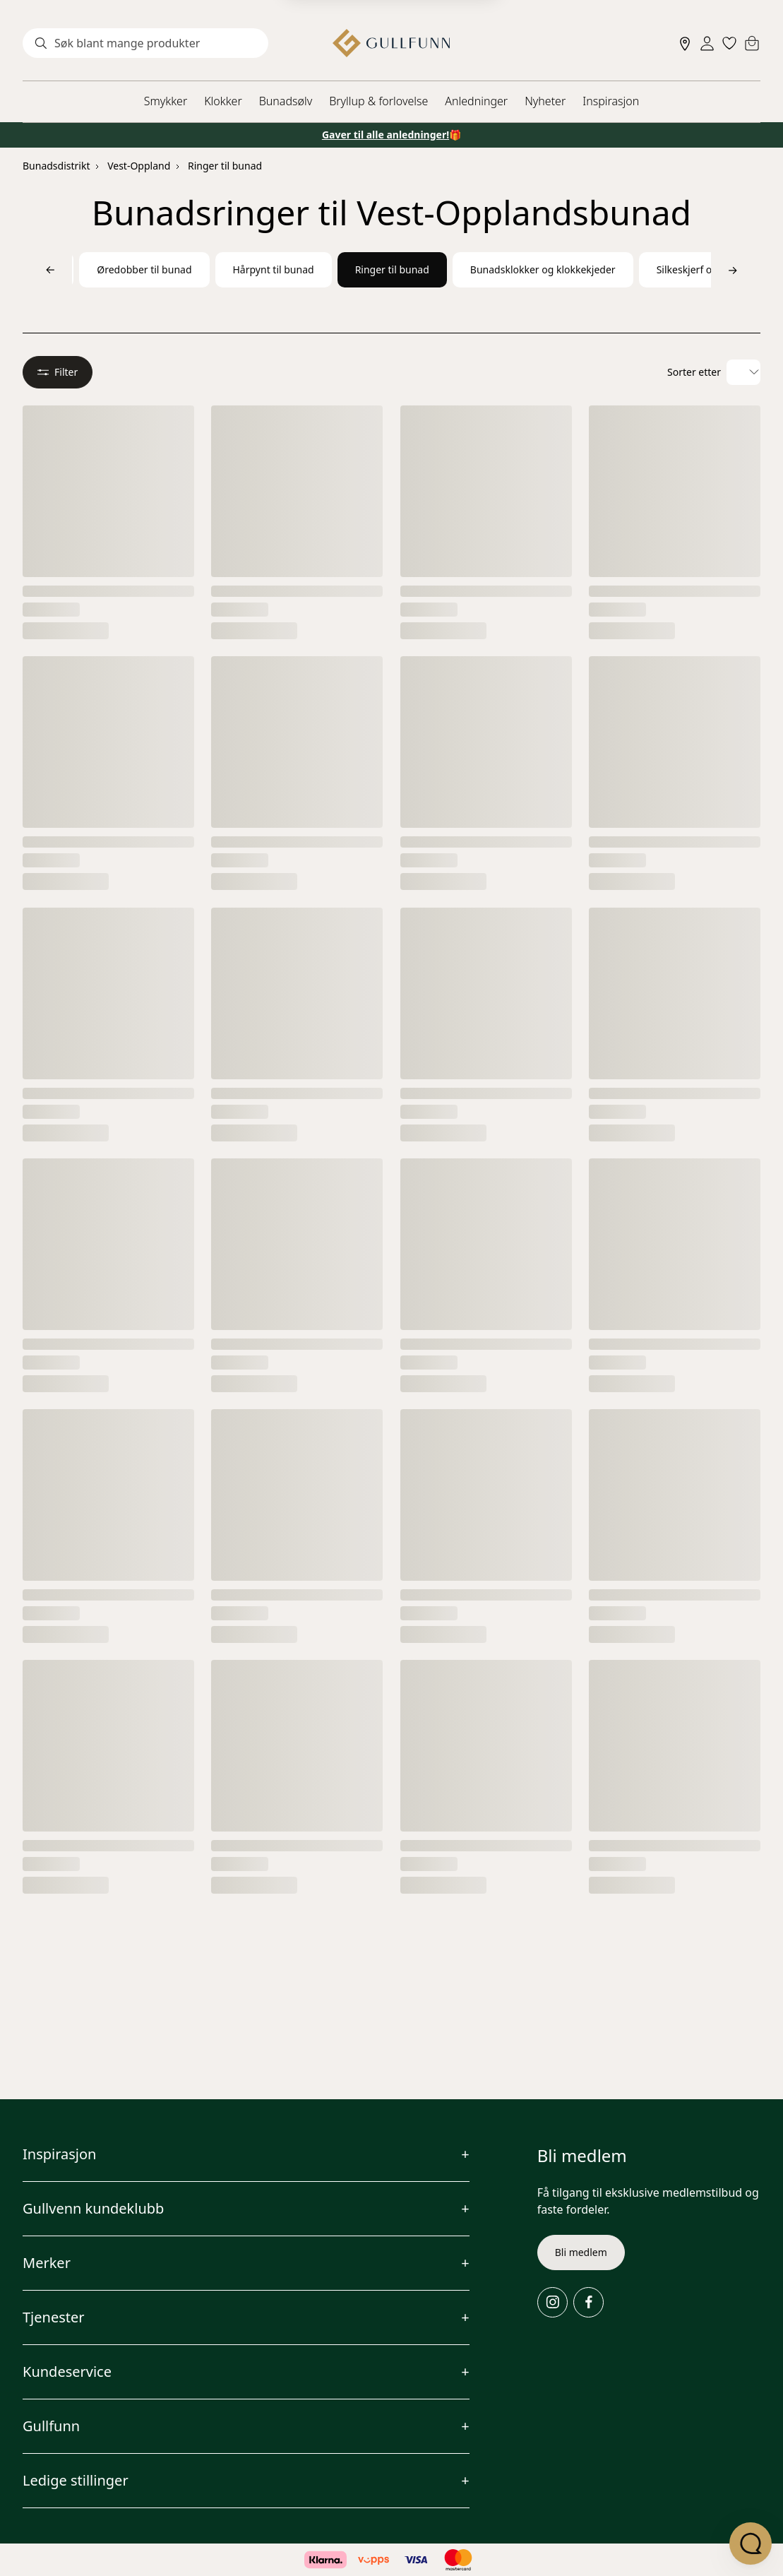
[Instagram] (552, 2302)
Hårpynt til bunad (273, 269)
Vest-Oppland (138, 165)
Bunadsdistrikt (56, 165)
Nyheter (545, 101)
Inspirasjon (610, 101)
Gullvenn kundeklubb (93, 2208)
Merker (47, 2262)
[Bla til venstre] (50, 270)
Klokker (223, 101)
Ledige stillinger (75, 2480)
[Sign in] (707, 43)
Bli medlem (581, 2252)
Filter (57, 372)
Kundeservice (67, 2371)
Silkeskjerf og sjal (696, 269)
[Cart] (751, 43)
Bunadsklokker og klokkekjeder (543, 269)
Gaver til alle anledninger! (385, 134)
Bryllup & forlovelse (378, 101)
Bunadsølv (285, 101)
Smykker (165, 101)
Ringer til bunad (225, 165)
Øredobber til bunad (144, 269)
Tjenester (54, 2317)
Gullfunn (51, 2425)
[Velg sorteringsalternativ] (743, 372)
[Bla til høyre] (732, 270)
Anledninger (476, 101)
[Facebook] (588, 2302)
